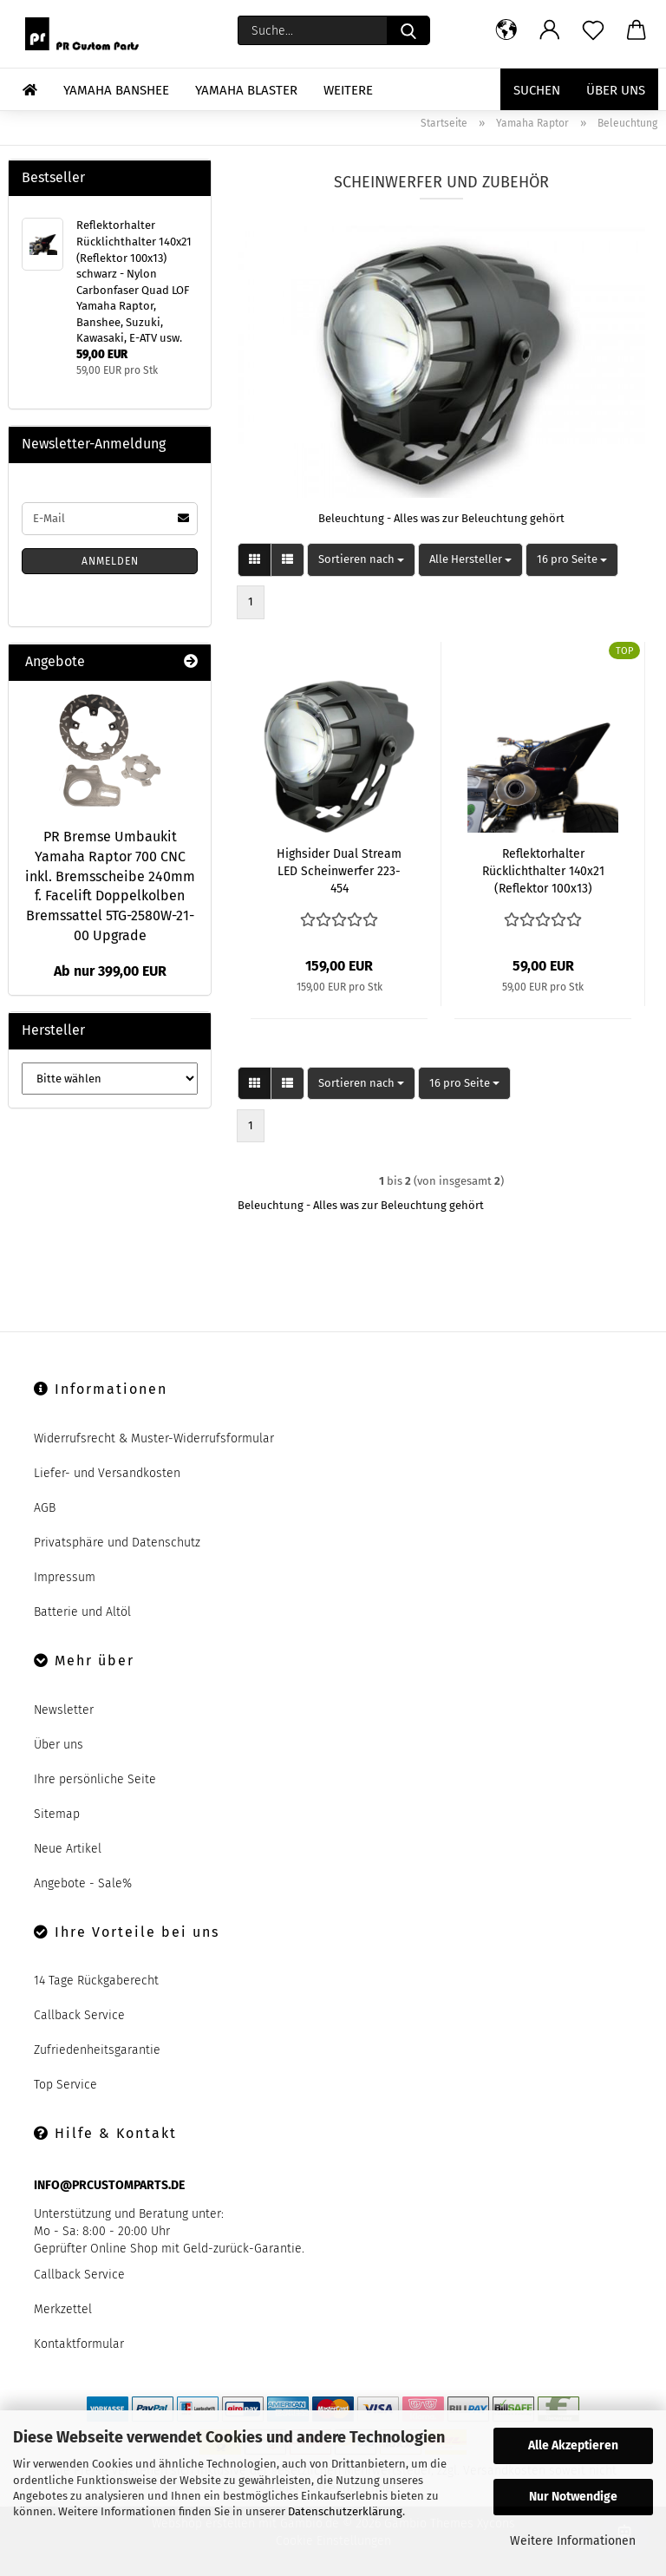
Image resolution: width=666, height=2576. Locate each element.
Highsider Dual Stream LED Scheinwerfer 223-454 (339, 871)
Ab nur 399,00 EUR (110, 971)
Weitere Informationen (573, 2541)
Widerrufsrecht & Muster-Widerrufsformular (154, 1438)
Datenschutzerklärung (345, 2511)
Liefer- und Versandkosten (107, 1473)
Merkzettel (63, 2309)
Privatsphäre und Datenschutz (117, 1542)
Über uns (615, 90)
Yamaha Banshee (116, 90)
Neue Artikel (67, 1848)
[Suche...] (408, 30)
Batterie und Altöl (82, 1612)
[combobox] (361, 560)
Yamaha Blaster (246, 90)
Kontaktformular (79, 2344)
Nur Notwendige (573, 2496)
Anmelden (110, 561)
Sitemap (57, 1814)
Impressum (64, 1577)
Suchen (536, 90)
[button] (506, 30)
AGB (45, 1507)
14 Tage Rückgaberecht (96, 1980)
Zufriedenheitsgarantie (97, 2050)
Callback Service (79, 2015)
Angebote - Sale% (83, 1883)
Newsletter (64, 1710)
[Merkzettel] (593, 30)
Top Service (65, 2084)
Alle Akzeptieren (573, 2445)
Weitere (348, 90)
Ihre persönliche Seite (95, 1779)
